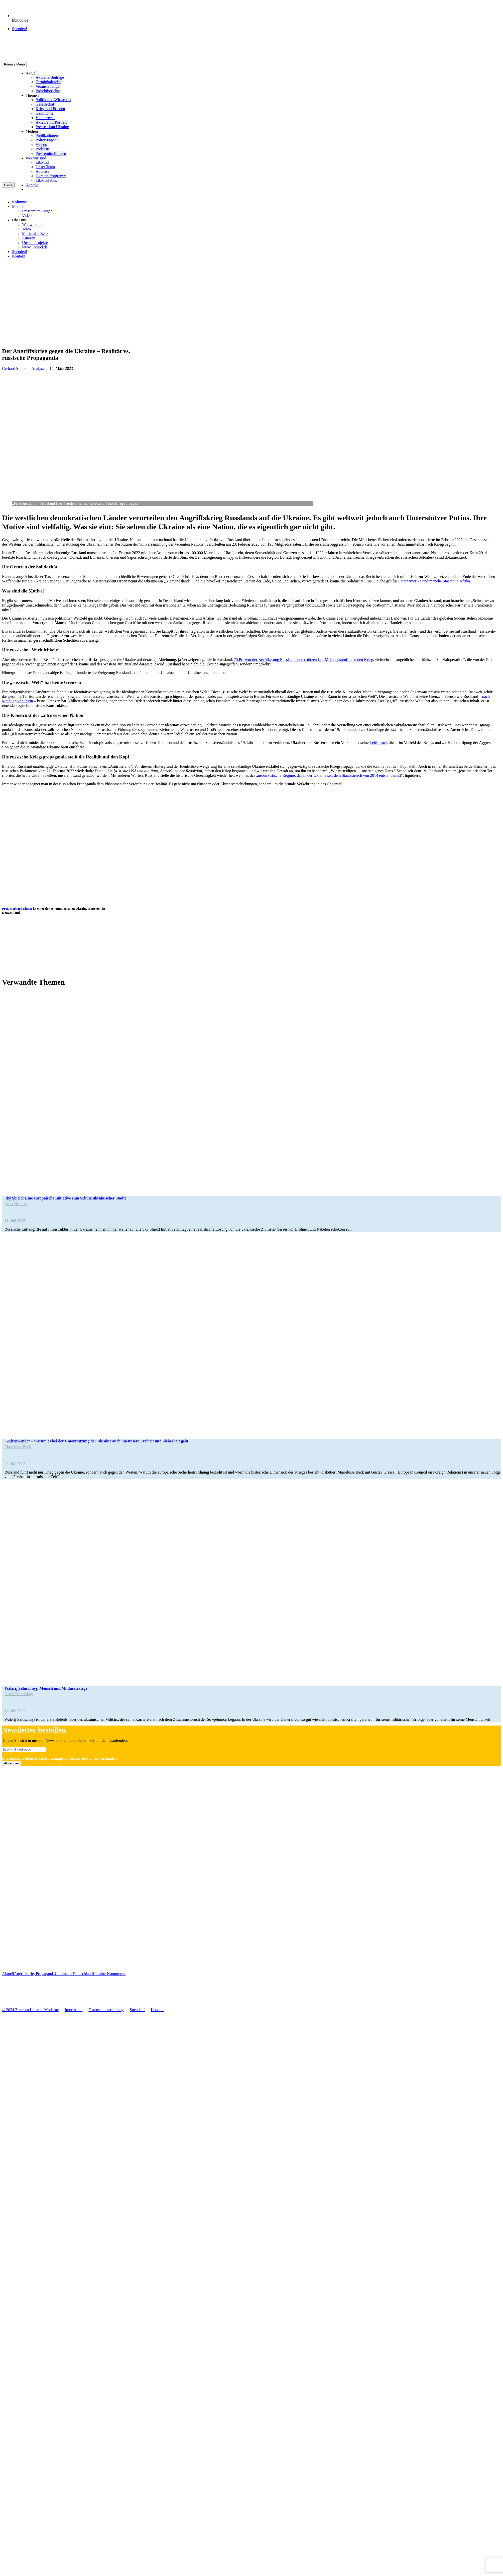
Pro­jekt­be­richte (48, 91)
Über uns (19, 220)
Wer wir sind (36, 158)
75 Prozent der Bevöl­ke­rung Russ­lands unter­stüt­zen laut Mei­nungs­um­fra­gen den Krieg (303, 659)
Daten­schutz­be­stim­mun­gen (44, 1758)
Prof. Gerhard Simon (17, 908)
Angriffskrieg (25, 1973)
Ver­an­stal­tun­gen (48, 86)
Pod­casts (43, 149)
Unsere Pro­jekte (35, 242)
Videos (41, 144)
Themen (32, 95)
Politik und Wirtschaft (53, 100)
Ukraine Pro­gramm (51, 176)
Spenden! (19, 29)
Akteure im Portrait (52, 122)
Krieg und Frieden (50, 109)
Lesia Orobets (16, 1203)
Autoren (42, 171)
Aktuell (32, 73)
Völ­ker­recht (45, 118)
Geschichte (44, 113)
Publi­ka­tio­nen (47, 135)
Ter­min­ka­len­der (48, 82)
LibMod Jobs (46, 180)
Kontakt (32, 185)
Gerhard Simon (14, 368)
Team (26, 229)
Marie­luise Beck (35, 233)
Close (8, 185)
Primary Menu (14, 64)
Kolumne (19, 202)
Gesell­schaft (45, 104)
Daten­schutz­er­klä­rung (105, 2010)
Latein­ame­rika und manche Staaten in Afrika (434, 581)
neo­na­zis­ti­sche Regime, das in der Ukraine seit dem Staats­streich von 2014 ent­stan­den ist (329, 775)
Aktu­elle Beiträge (50, 77)
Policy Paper (48, 140)
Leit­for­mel (378, 742)
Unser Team (45, 167)
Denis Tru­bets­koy (19, 1694)
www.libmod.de (35, 247)
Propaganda (45, 1973)
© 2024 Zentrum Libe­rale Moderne (30, 2010)
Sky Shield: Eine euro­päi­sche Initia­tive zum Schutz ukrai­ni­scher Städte (66, 1198)
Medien (32, 131)
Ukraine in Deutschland (74, 1973)
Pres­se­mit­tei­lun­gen (51, 153)
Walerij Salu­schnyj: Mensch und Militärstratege (46, 1688)
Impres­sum (73, 2010)
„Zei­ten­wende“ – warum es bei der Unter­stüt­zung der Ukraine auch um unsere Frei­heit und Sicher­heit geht (96, 1441)
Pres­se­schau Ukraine (52, 127)
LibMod (42, 162)
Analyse (39, 368)
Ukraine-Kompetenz (109, 1973)
